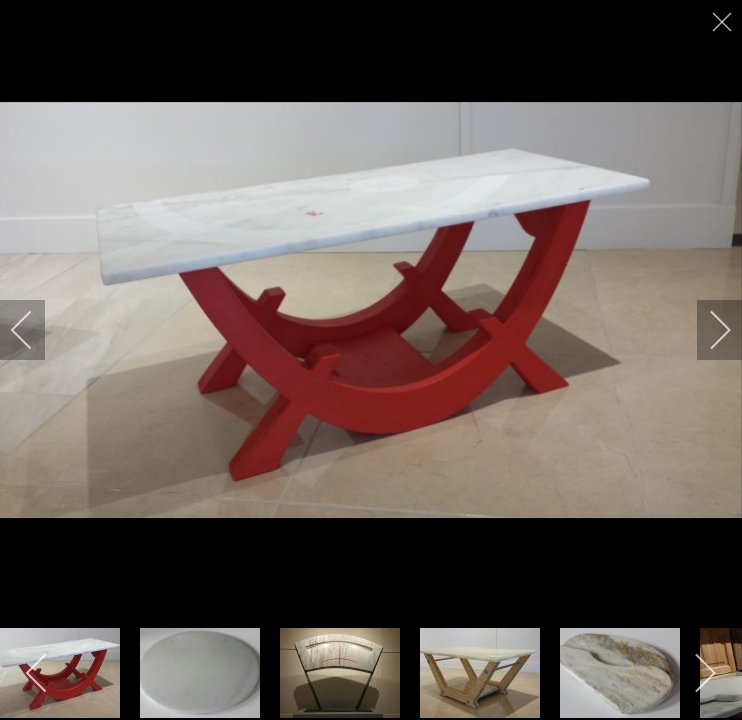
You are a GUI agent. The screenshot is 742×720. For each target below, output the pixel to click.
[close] (724, 22)
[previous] (35, 330)
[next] (707, 330)
